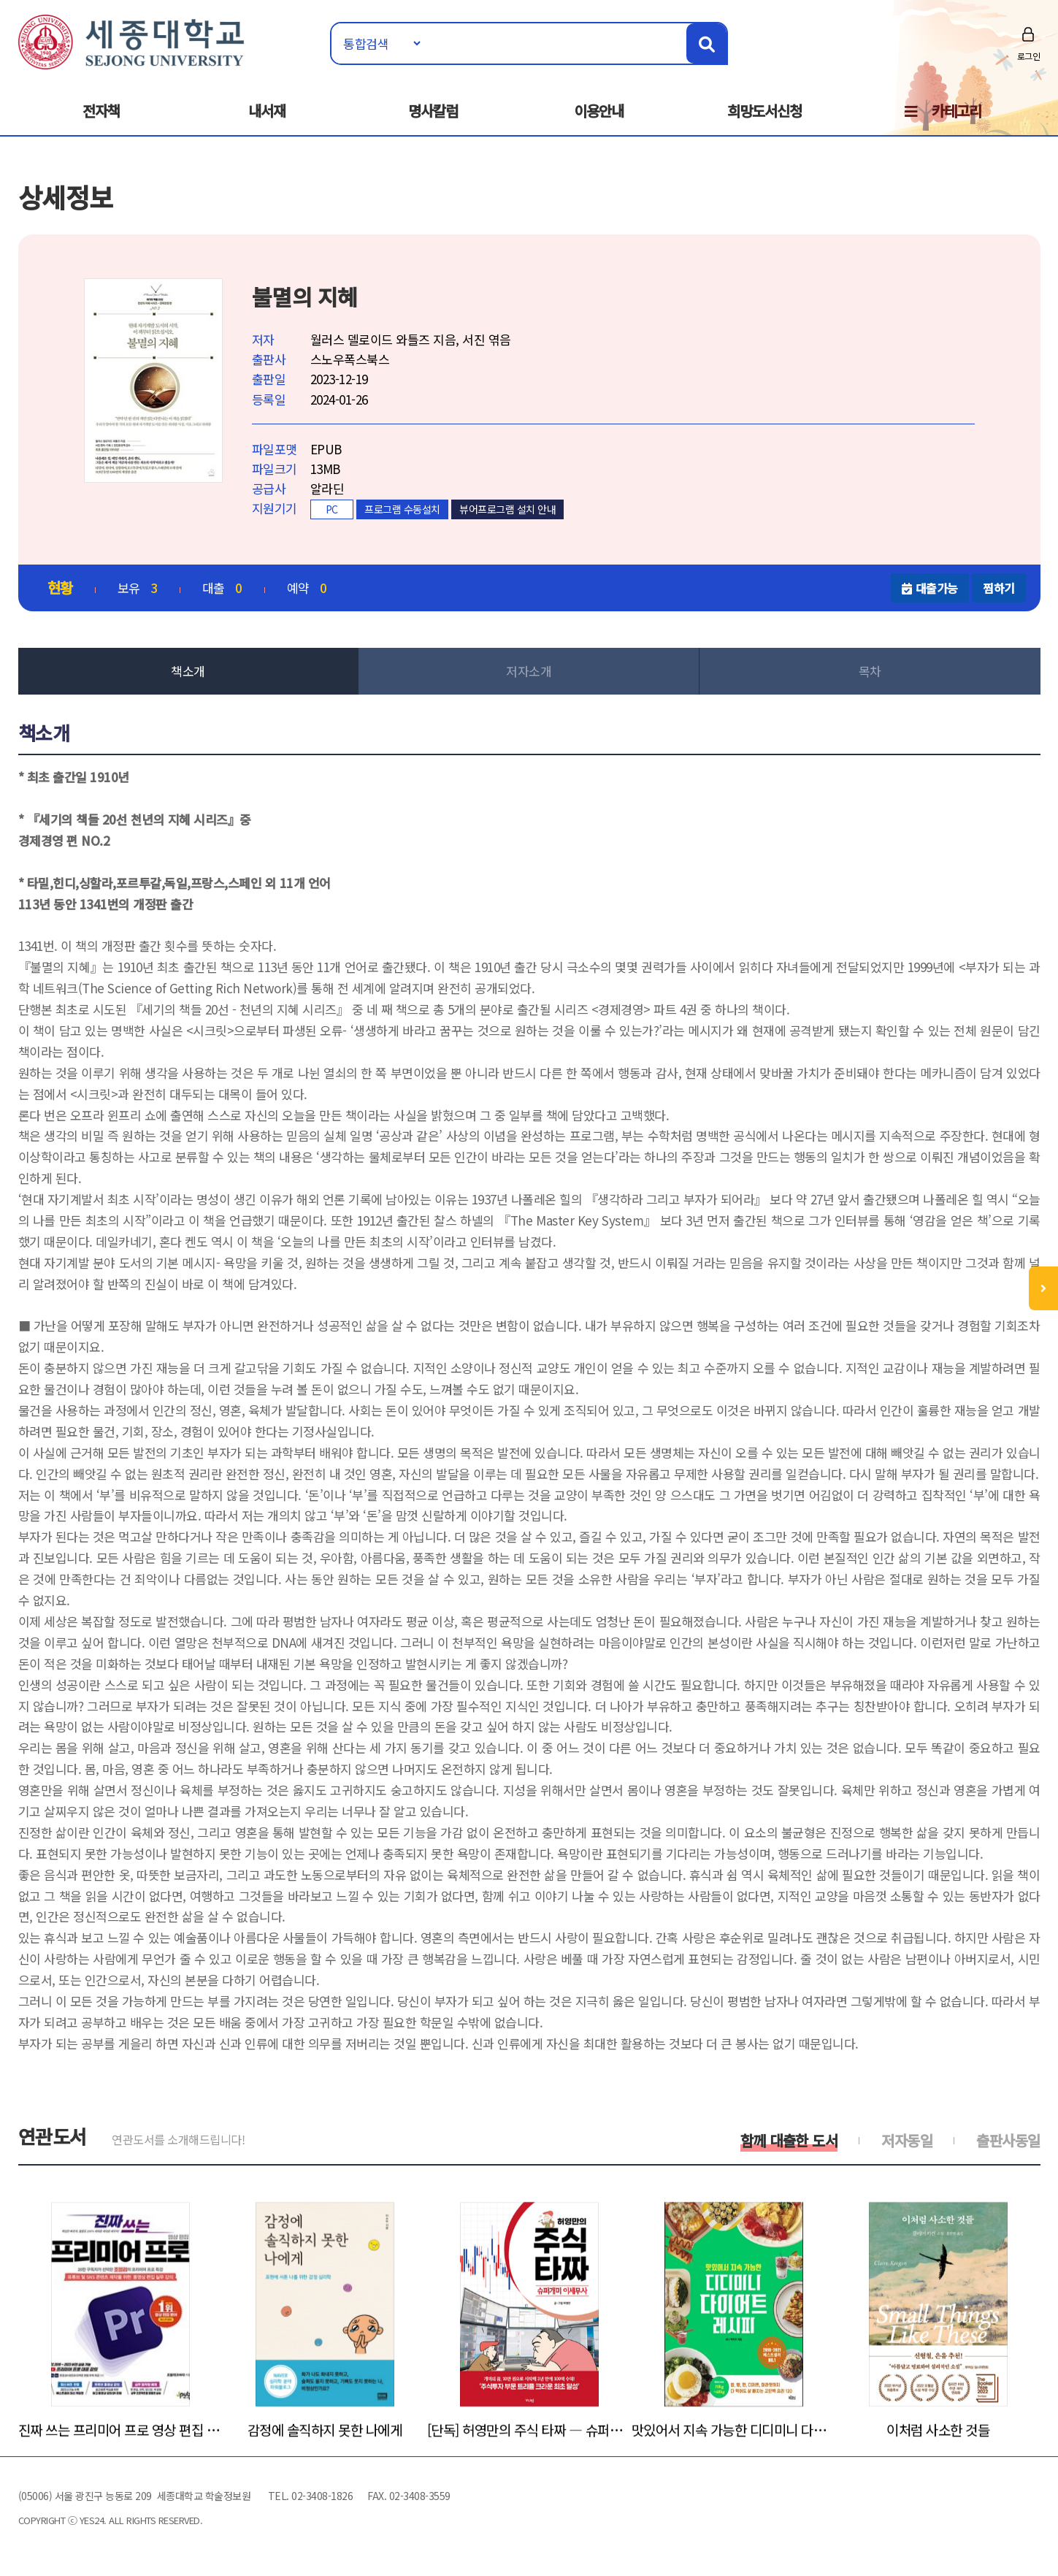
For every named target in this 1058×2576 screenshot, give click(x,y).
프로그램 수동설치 (402, 509)
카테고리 (956, 110)
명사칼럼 (433, 110)
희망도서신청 (764, 110)
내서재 (266, 110)
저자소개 (528, 671)
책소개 (188, 671)
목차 (870, 671)
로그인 (1028, 56)
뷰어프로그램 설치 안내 (507, 509)
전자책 (101, 110)
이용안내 (599, 110)
